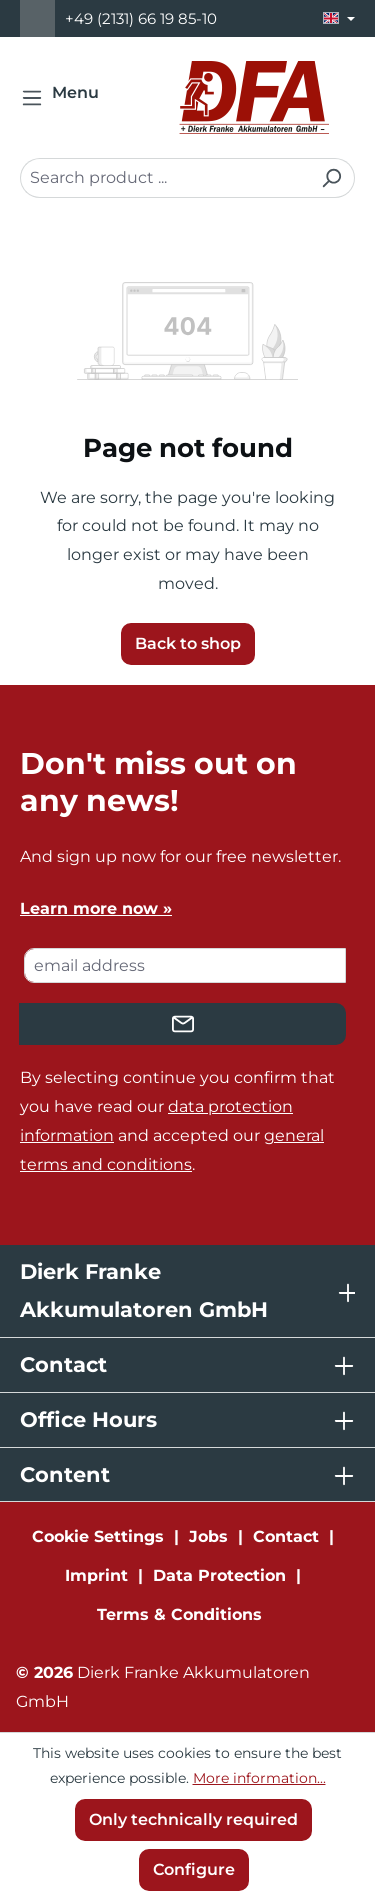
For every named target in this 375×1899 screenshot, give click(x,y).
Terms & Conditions (179, 1614)
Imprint (96, 1575)
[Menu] (66, 98)
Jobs (208, 1536)
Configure (194, 1869)
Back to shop (188, 643)
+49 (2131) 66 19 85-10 (141, 18)
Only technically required (193, 1819)
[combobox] (164, 178)
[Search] (331, 178)
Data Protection (219, 1575)
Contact (286, 1536)
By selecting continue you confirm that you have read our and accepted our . (177, 1120)
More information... (259, 1778)
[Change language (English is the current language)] (339, 18)
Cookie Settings (98, 1536)
